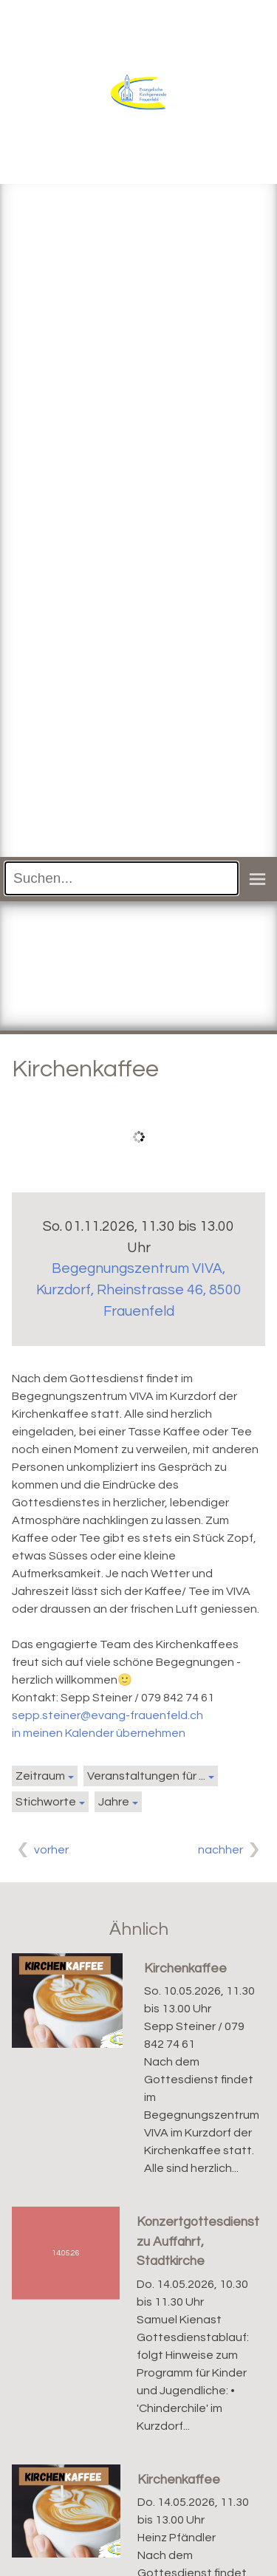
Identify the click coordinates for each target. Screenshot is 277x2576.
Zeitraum (40, 1776)
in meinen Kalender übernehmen (98, 1733)
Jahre (113, 1802)
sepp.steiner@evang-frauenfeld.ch (107, 1715)
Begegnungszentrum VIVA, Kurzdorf (139, 1290)
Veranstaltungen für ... (146, 1776)
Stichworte (46, 1802)
